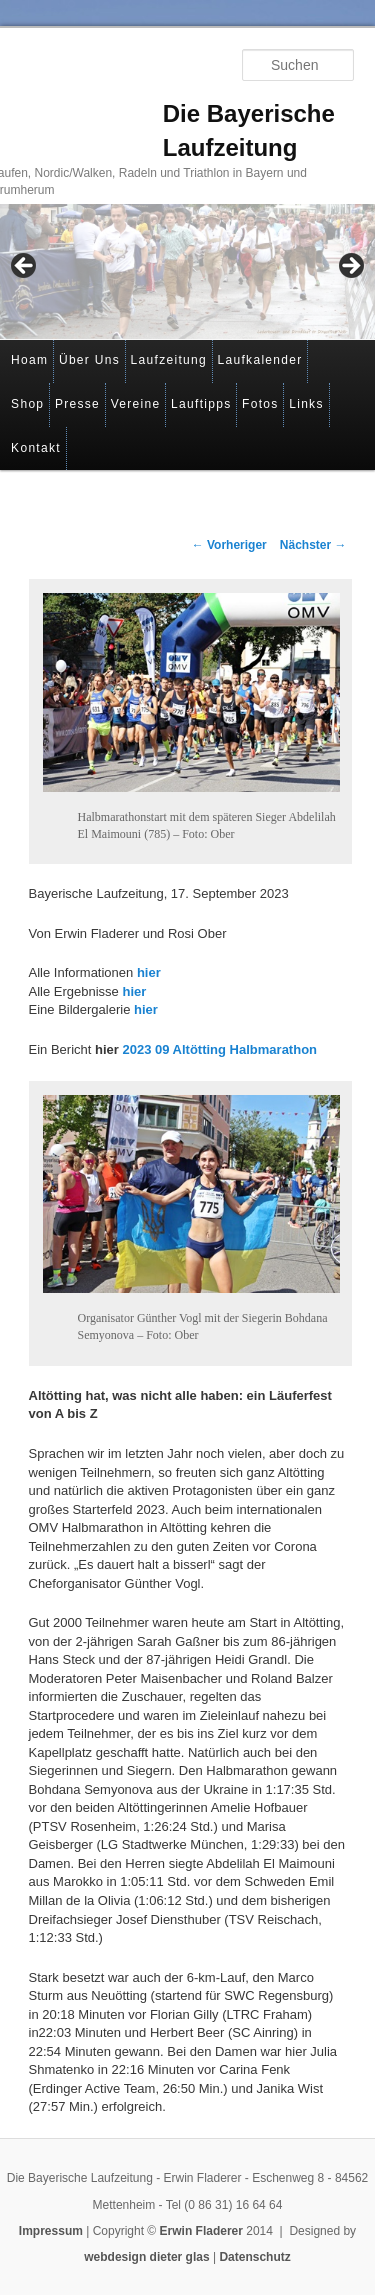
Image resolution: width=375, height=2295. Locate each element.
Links (306, 404)
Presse (77, 404)
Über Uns (89, 360)
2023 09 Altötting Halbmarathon (219, 1049)
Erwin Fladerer (201, 2231)
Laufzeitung (169, 360)
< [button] (25, 267)
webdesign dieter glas (146, 2257)
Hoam (29, 360)
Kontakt (36, 448)
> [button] (350, 267)
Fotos (260, 404)
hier (149, 972)
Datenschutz (254, 2257)
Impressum (51, 2231)
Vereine (136, 404)
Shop (27, 404)
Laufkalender (260, 360)
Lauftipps (201, 404)
